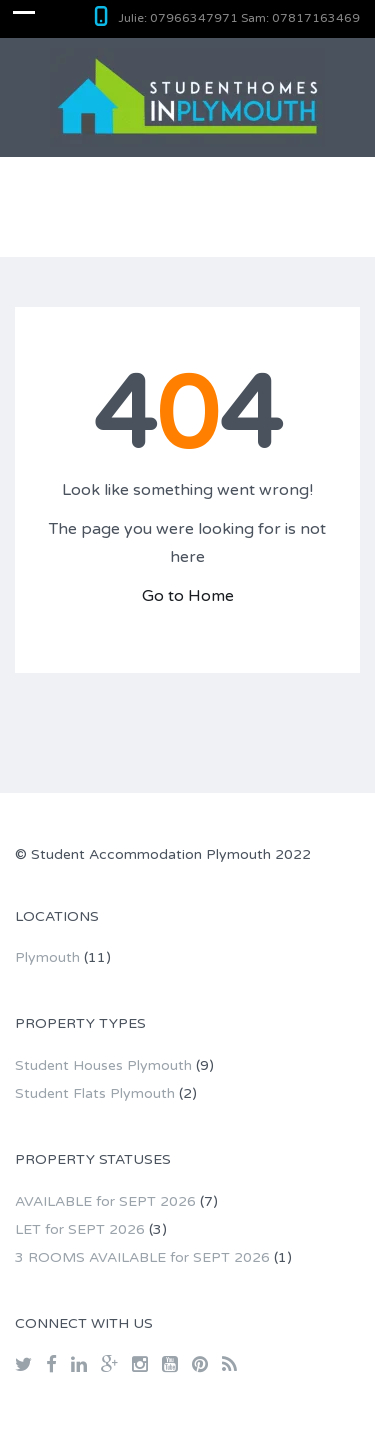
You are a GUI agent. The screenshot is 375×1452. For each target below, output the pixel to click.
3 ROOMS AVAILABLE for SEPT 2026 (142, 1257)
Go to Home (188, 596)
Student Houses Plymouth (103, 1065)
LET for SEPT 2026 (80, 1229)
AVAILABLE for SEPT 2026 (105, 1201)
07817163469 (316, 18)
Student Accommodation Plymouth (151, 854)
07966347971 (194, 18)
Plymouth (47, 957)
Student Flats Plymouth (95, 1093)
